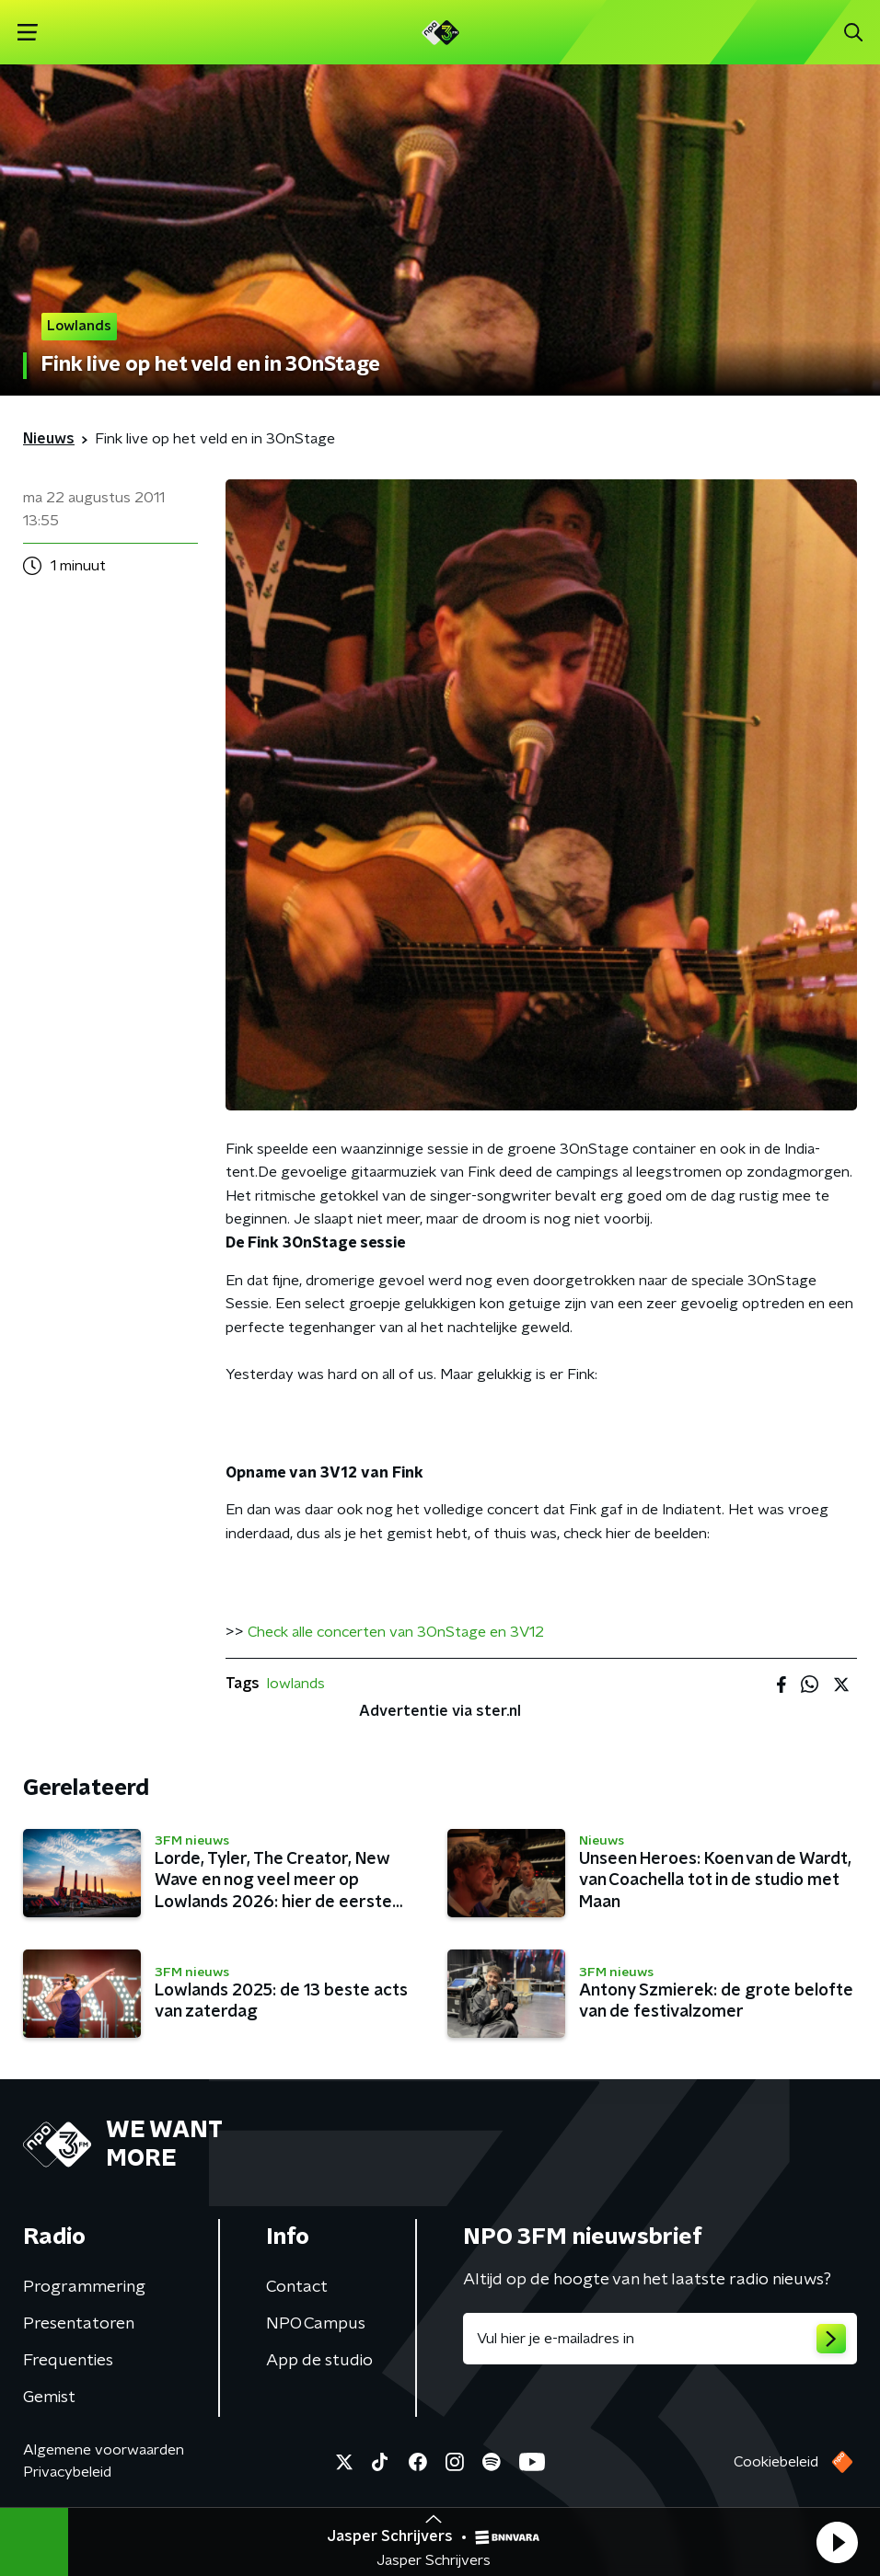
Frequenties (68, 2360)
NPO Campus (315, 2324)
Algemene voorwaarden (103, 2450)
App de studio (319, 2360)
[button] (836, 2542)
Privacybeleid (67, 2472)
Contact (297, 2287)
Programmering (84, 2287)
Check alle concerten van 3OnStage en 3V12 (396, 1632)
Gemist (49, 2397)
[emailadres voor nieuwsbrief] (660, 2338)
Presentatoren (78, 2324)
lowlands (296, 1683)
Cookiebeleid (776, 2462)
